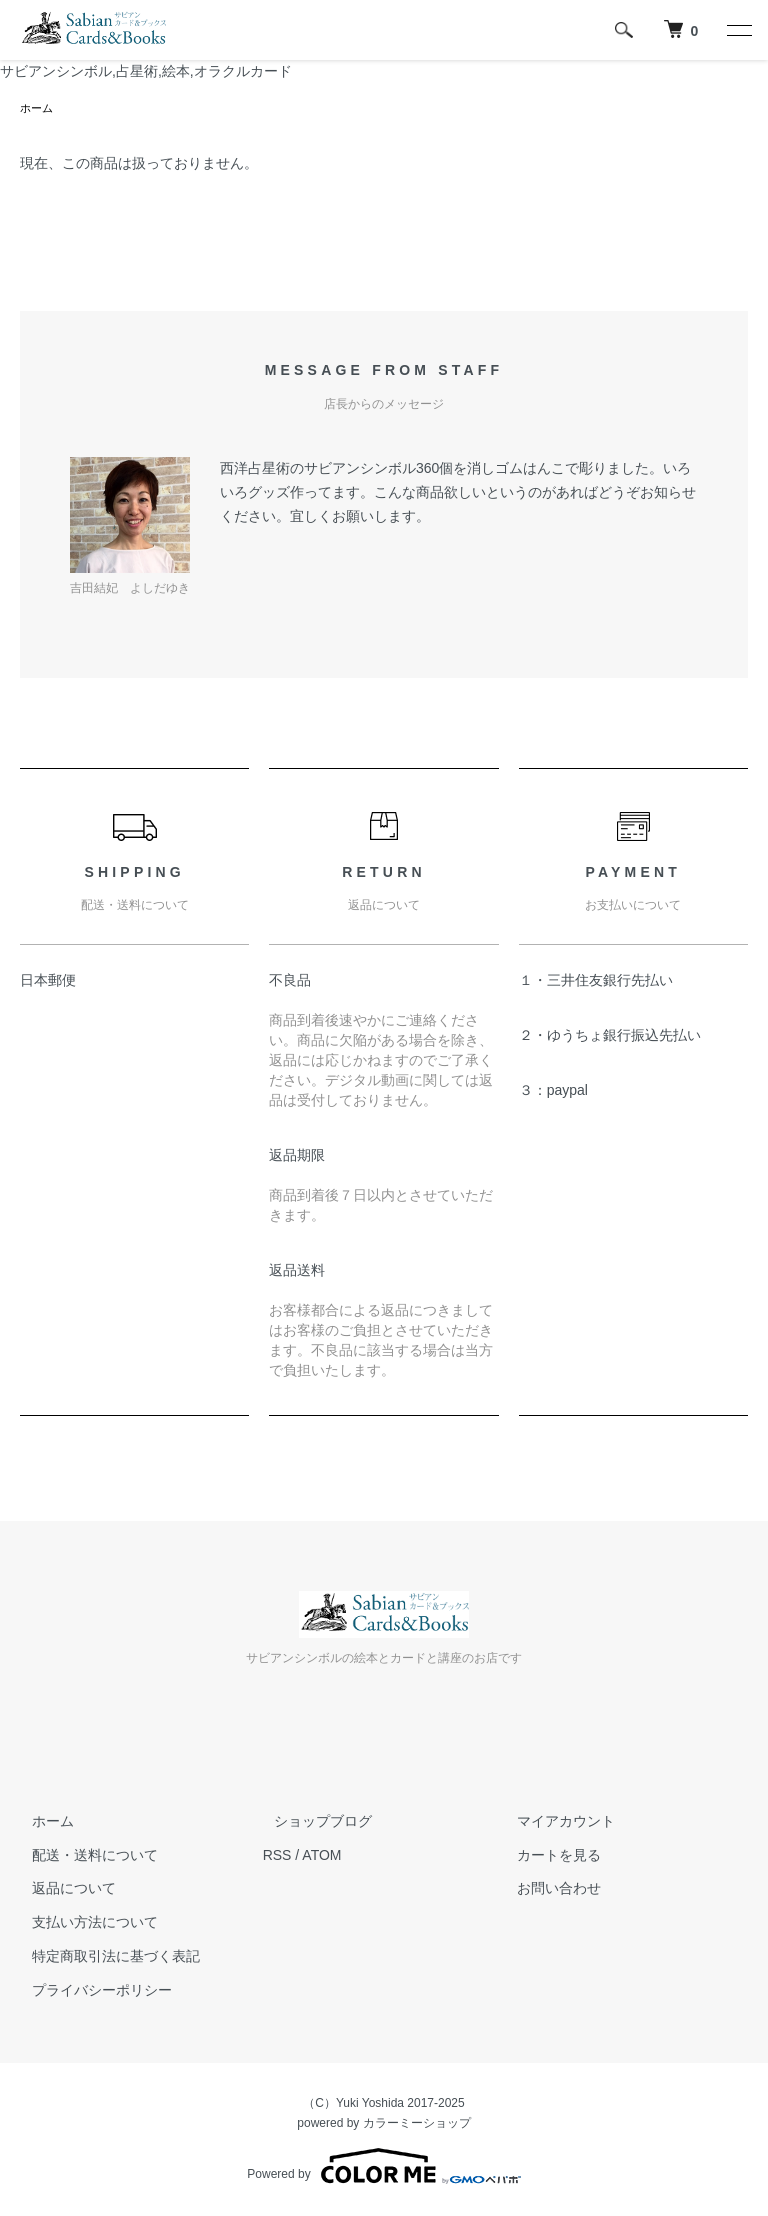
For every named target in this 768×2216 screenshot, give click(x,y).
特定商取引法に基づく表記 (104, 1958)
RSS (277, 1857)
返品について (62, 1890)
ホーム (38, 109)
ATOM (321, 1857)
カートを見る (547, 1857)
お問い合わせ (547, 1890)
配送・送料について (83, 1857)
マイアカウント (554, 1823)
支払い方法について (83, 1924)
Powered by (383, 2168)
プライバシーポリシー (90, 1992)
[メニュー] (738, 30)
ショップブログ (312, 1823)
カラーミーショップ (417, 2125)
